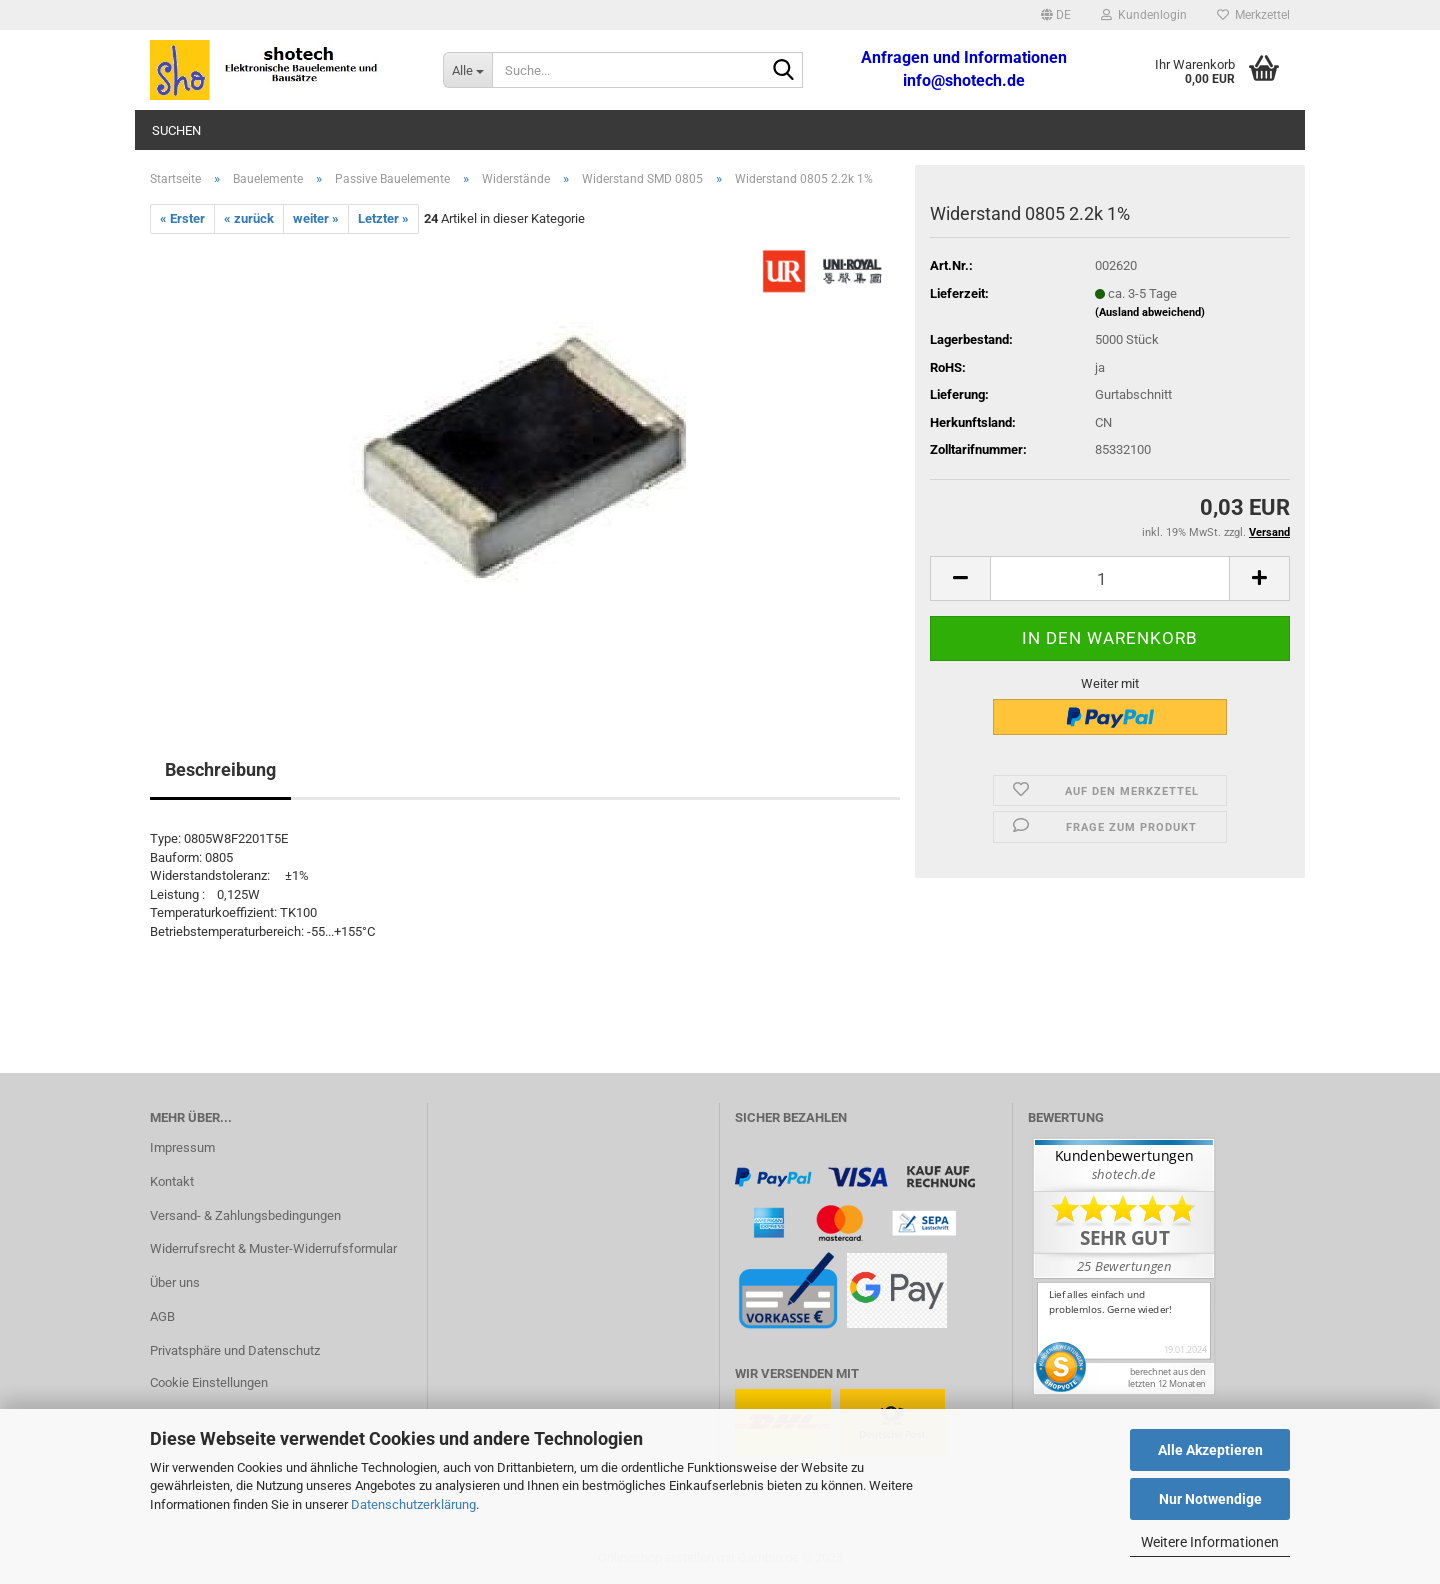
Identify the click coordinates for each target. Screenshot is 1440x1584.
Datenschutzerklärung (413, 1504)
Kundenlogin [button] (1144, 15)
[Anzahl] (1110, 578)
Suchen (176, 130)
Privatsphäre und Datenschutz (235, 1350)
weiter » (316, 218)
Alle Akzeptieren (1210, 1450)
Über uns (175, 1282)
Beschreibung (220, 769)
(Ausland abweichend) (1150, 312)
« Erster (182, 218)
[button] (1056, 15)
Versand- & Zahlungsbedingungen (245, 1215)
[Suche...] (467, 70)
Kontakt (172, 1181)
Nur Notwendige (1210, 1499)
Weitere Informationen (1210, 1542)
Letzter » (383, 218)
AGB (162, 1316)
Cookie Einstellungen (209, 1382)
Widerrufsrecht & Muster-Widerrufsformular (273, 1248)
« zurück (249, 218)
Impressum (182, 1147)
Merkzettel (1253, 15)
